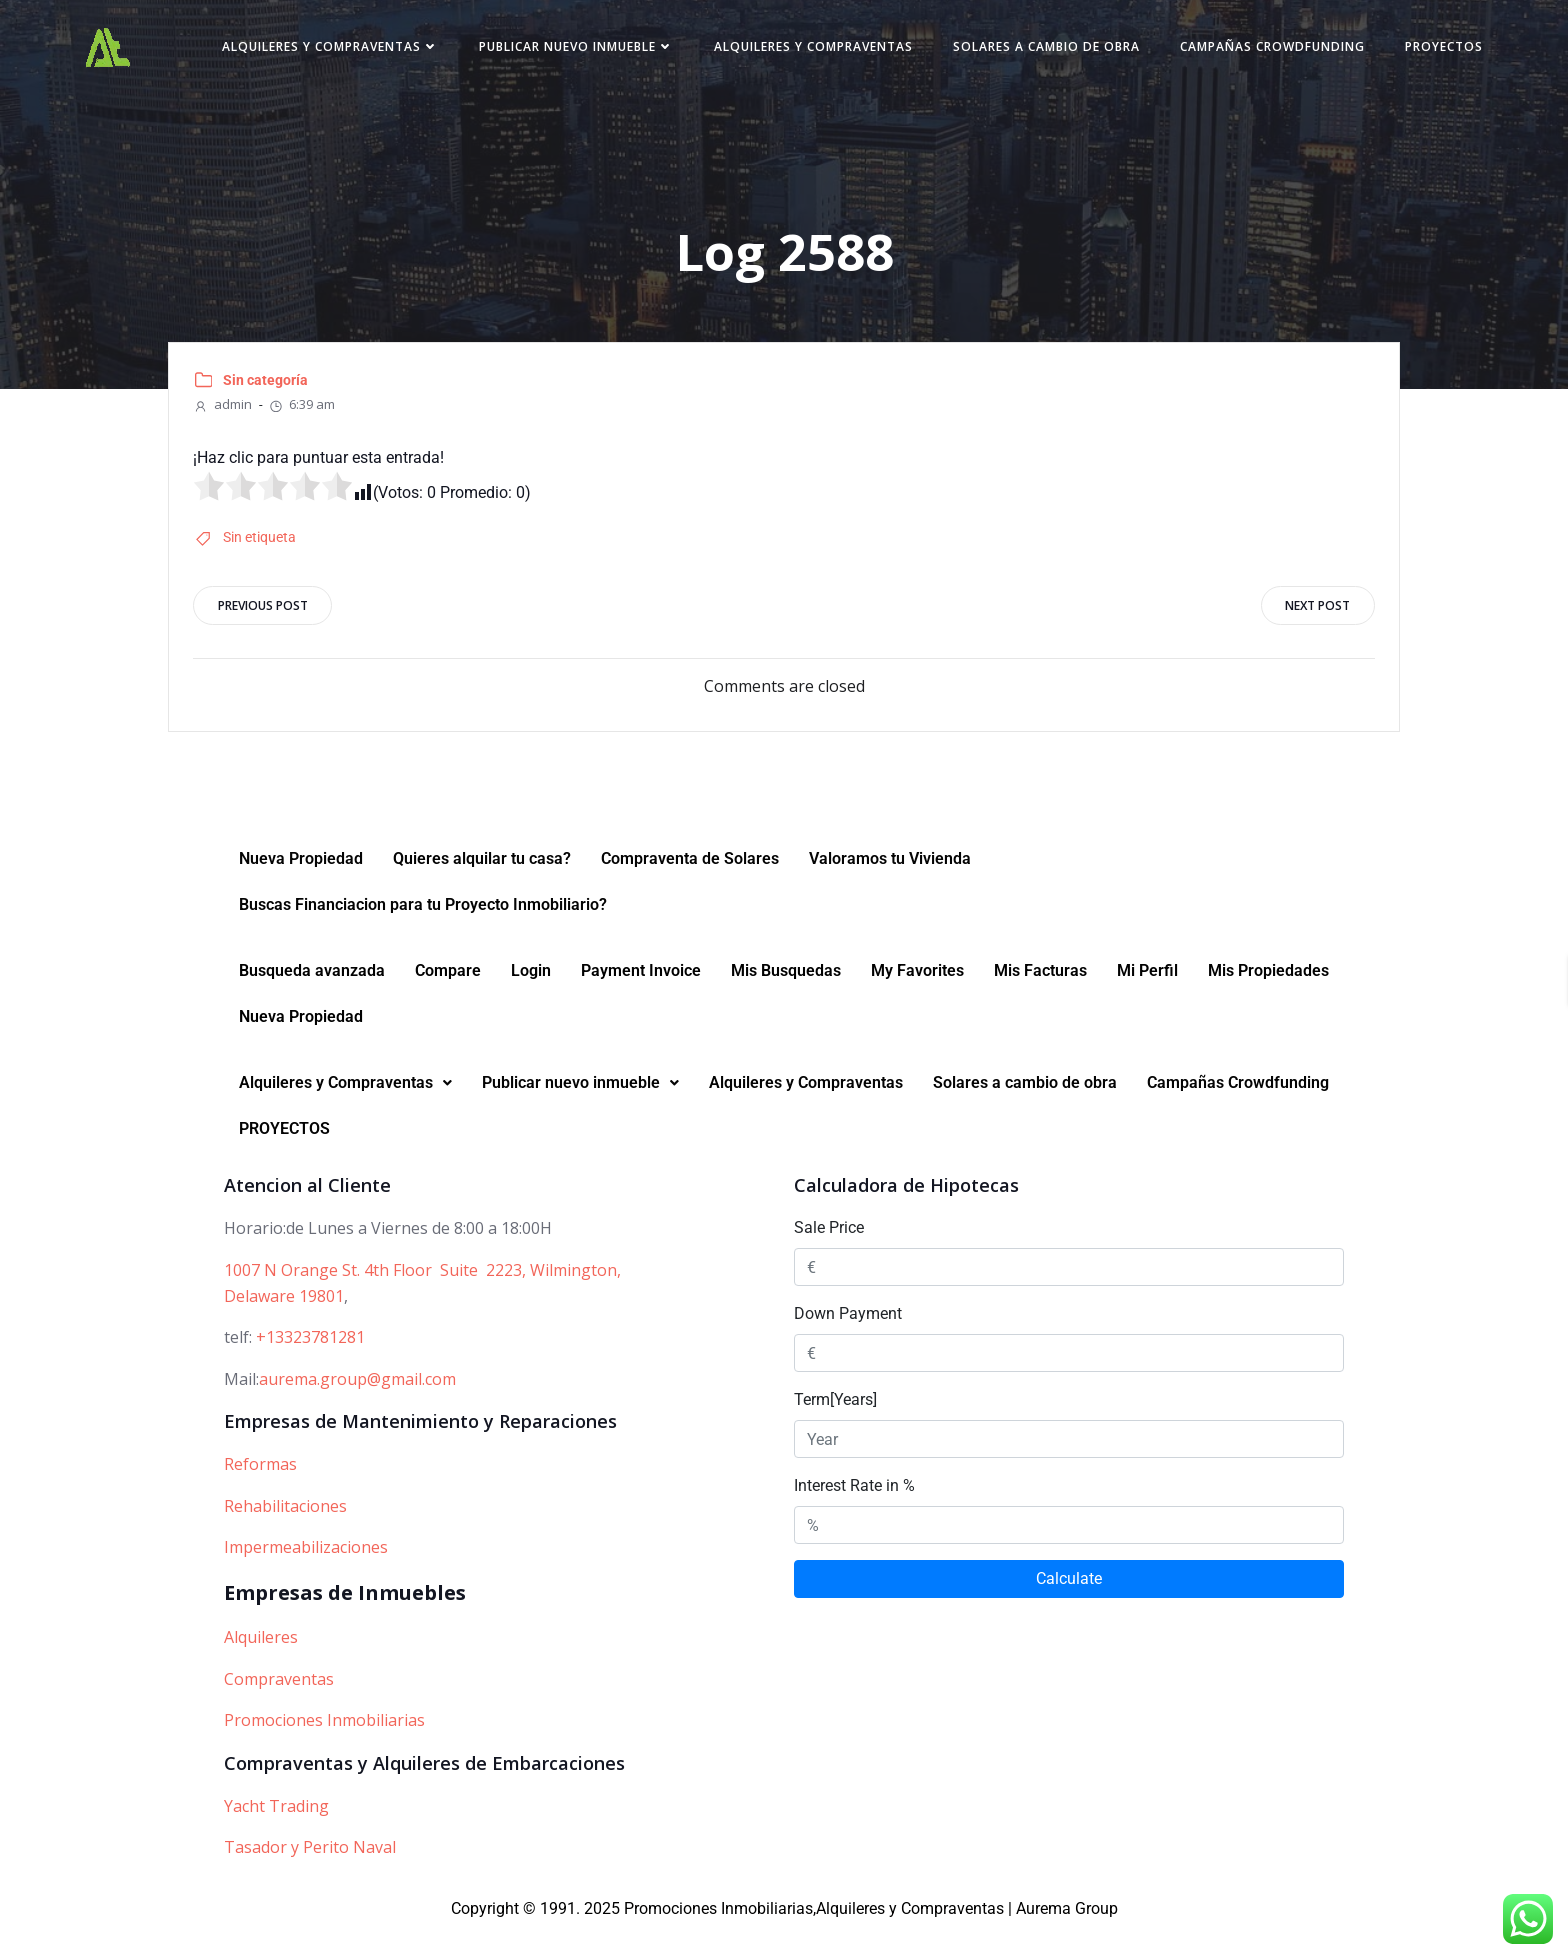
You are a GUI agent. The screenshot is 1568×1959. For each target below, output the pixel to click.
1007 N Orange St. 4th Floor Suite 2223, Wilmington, (422, 1298)
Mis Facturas (1040, 999)
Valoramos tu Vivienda (890, 887)
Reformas (260, 1492)
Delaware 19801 (284, 1324)
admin (228, 421)
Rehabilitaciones (285, 1534)
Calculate (1069, 1607)
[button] (345, 1112)
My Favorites (917, 999)
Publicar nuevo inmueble (665, 53)
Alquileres (261, 1665)
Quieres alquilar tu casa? (482, 887)
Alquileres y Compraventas (419, 53)
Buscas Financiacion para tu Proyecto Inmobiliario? (423, 933)
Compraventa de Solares (690, 887)
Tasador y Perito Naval (310, 1875)
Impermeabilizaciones (306, 1576)
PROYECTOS (1415, 91)
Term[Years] (835, 1428)
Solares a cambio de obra (1135, 53)
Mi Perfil (1147, 999)
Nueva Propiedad (301, 887)
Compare (448, 999)
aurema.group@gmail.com (357, 1407)
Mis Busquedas (786, 999)
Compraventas (279, 1707)
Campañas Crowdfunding (1361, 53)
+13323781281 (310, 1365)
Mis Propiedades (1268, 999)
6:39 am (307, 421)
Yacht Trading (276, 1834)
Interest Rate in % (854, 1514)
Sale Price (829, 1256)
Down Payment (848, 1342)
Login (531, 999)
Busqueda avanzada (312, 999)
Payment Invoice (641, 999)
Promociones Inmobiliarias (324, 1748)
